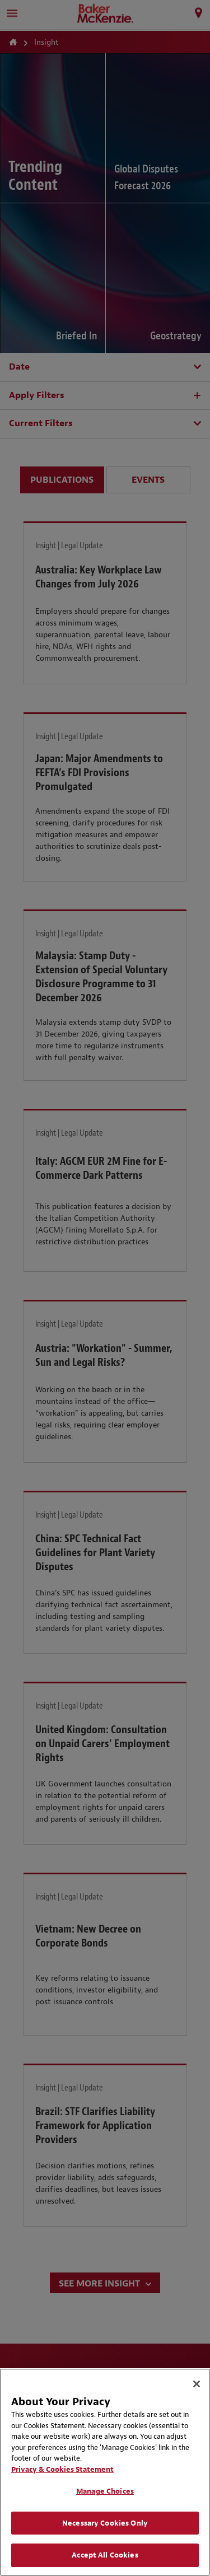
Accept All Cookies (105, 2555)
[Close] (196, 2384)
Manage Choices (105, 2491)
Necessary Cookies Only (105, 2523)
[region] (105, 2472)
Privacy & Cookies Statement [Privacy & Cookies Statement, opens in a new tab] (62, 2469)
